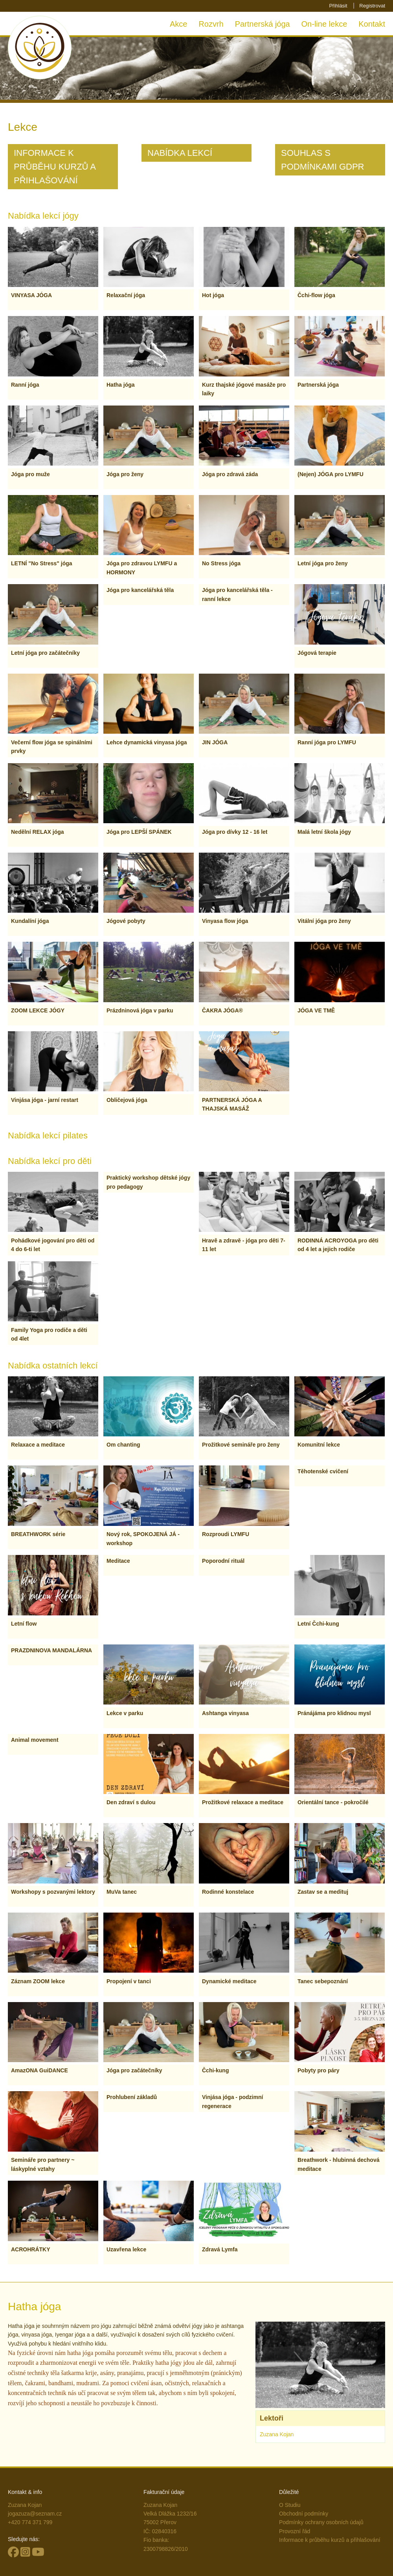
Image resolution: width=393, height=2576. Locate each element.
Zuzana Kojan (277, 2434)
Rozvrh (210, 24)
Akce (178, 24)
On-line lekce (324, 24)
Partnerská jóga (262, 24)
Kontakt (371, 24)
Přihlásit (338, 6)
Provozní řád (294, 2531)
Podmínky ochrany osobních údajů (321, 2522)
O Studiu (289, 2505)
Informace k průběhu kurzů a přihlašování (329, 2540)
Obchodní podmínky (303, 2513)
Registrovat (372, 6)
